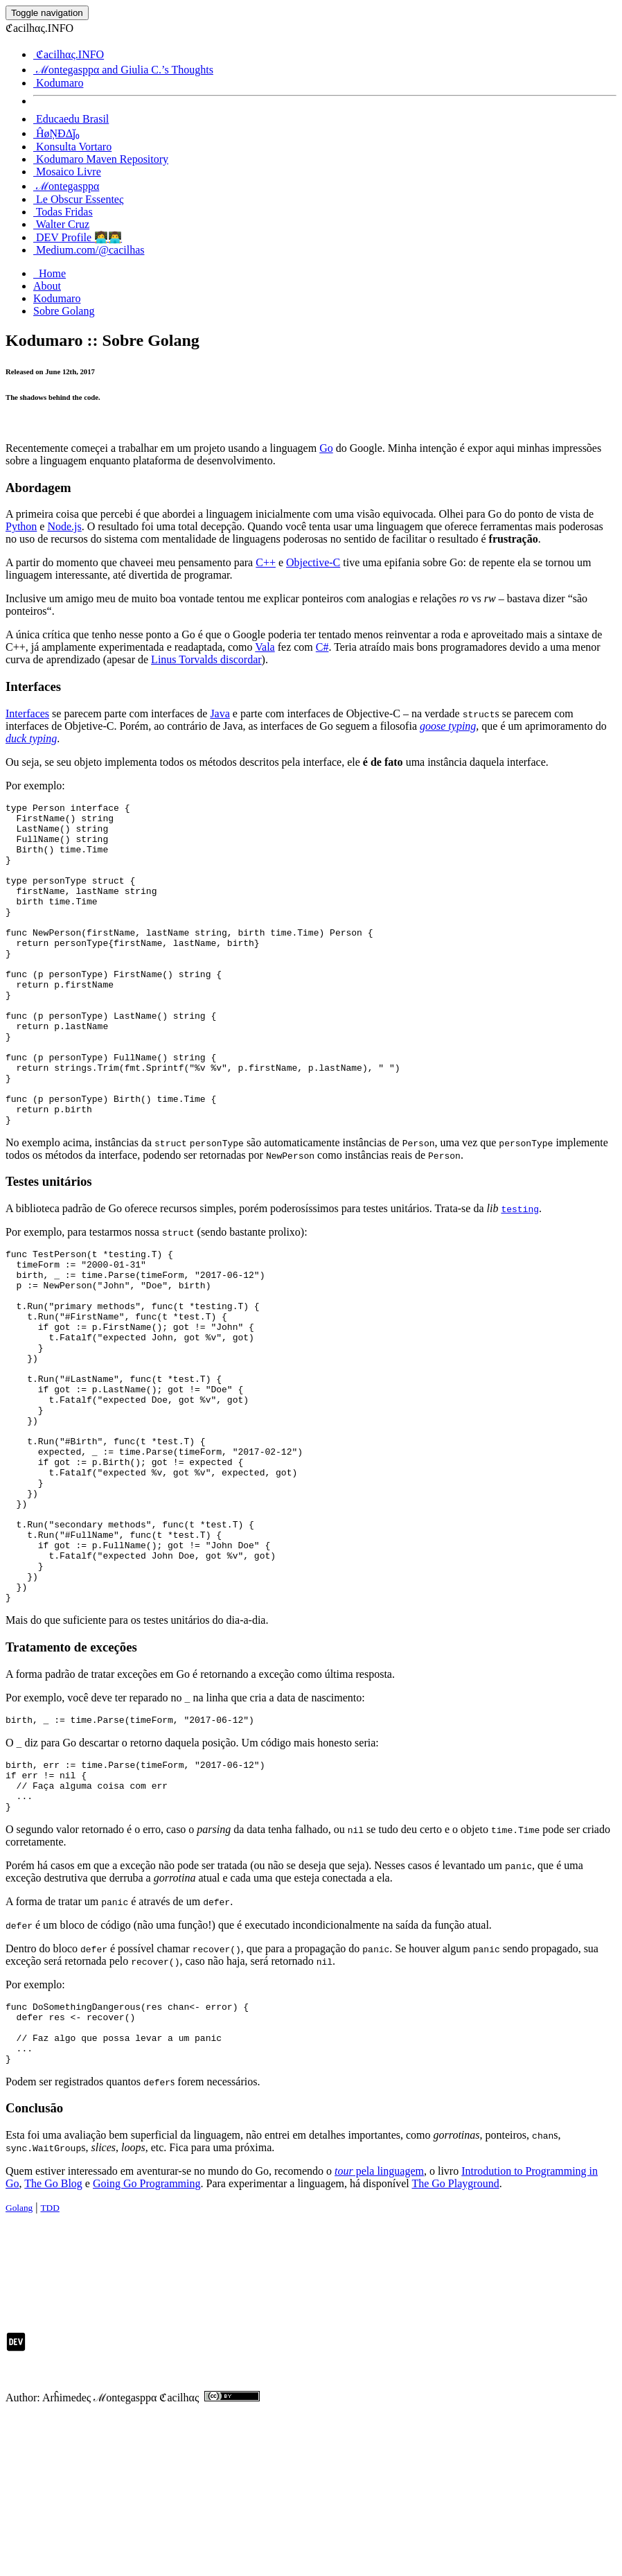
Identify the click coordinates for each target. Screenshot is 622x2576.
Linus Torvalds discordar (206, 659)
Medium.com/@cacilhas (88, 250)
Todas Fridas (63, 212)
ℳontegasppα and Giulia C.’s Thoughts (123, 70)
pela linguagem (379, 2331)
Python (21, 526)
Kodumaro (58, 83)
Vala (264, 647)
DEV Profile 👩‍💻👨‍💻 (77, 237)
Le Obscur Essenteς (78, 199)
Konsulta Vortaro (72, 146)
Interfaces (27, 713)
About (47, 286)
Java (219, 713)
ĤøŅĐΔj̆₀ (56, 133)
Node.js (64, 526)
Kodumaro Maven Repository (100, 159)
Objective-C (313, 562)
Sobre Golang (63, 311)
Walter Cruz (61, 224)
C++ (266, 562)
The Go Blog (53, 2343)
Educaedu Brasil (71, 119)
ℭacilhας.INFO (68, 54)
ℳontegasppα (66, 186)
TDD (49, 2368)
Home (49, 273)
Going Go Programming (147, 2343)
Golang (19, 2368)
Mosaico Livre (67, 171)
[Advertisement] (258, 2416)
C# (322, 647)
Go (326, 448)
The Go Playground (455, 2343)
